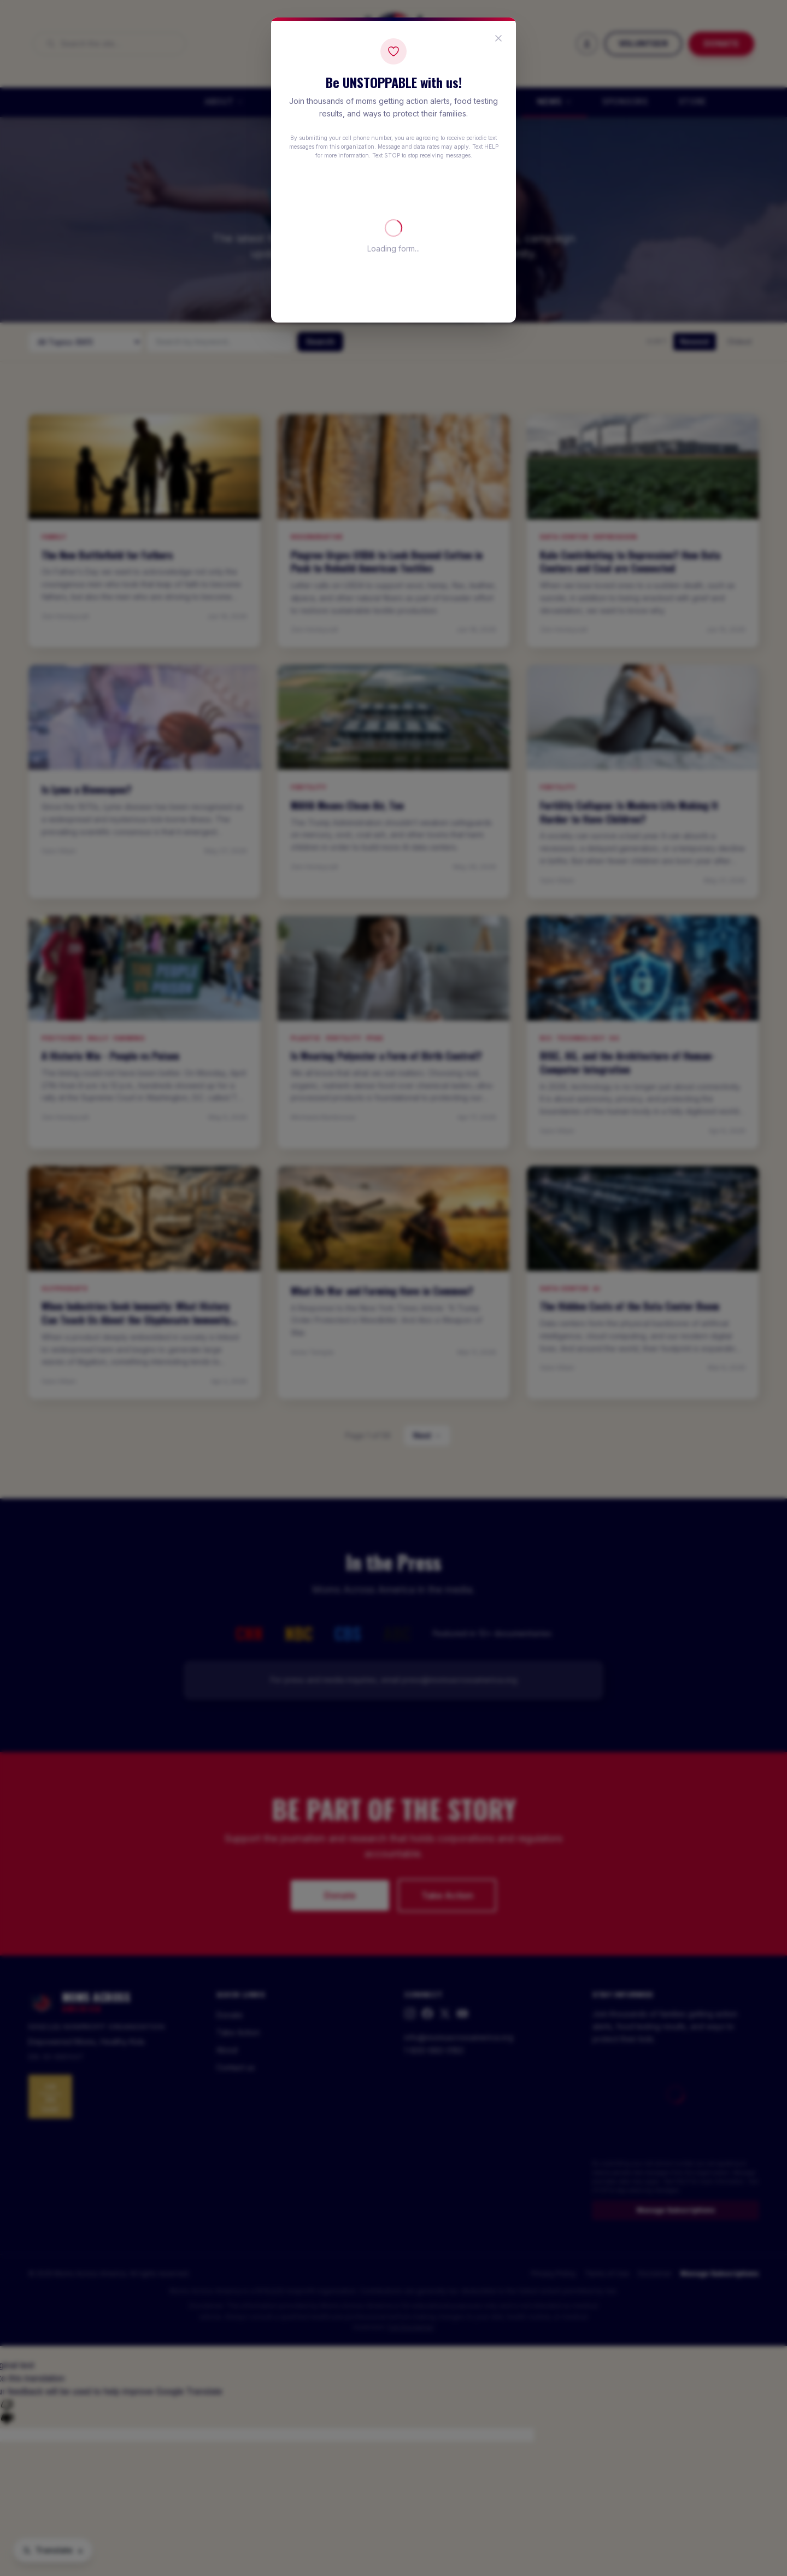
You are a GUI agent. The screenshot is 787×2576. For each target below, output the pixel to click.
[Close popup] (498, 38)
